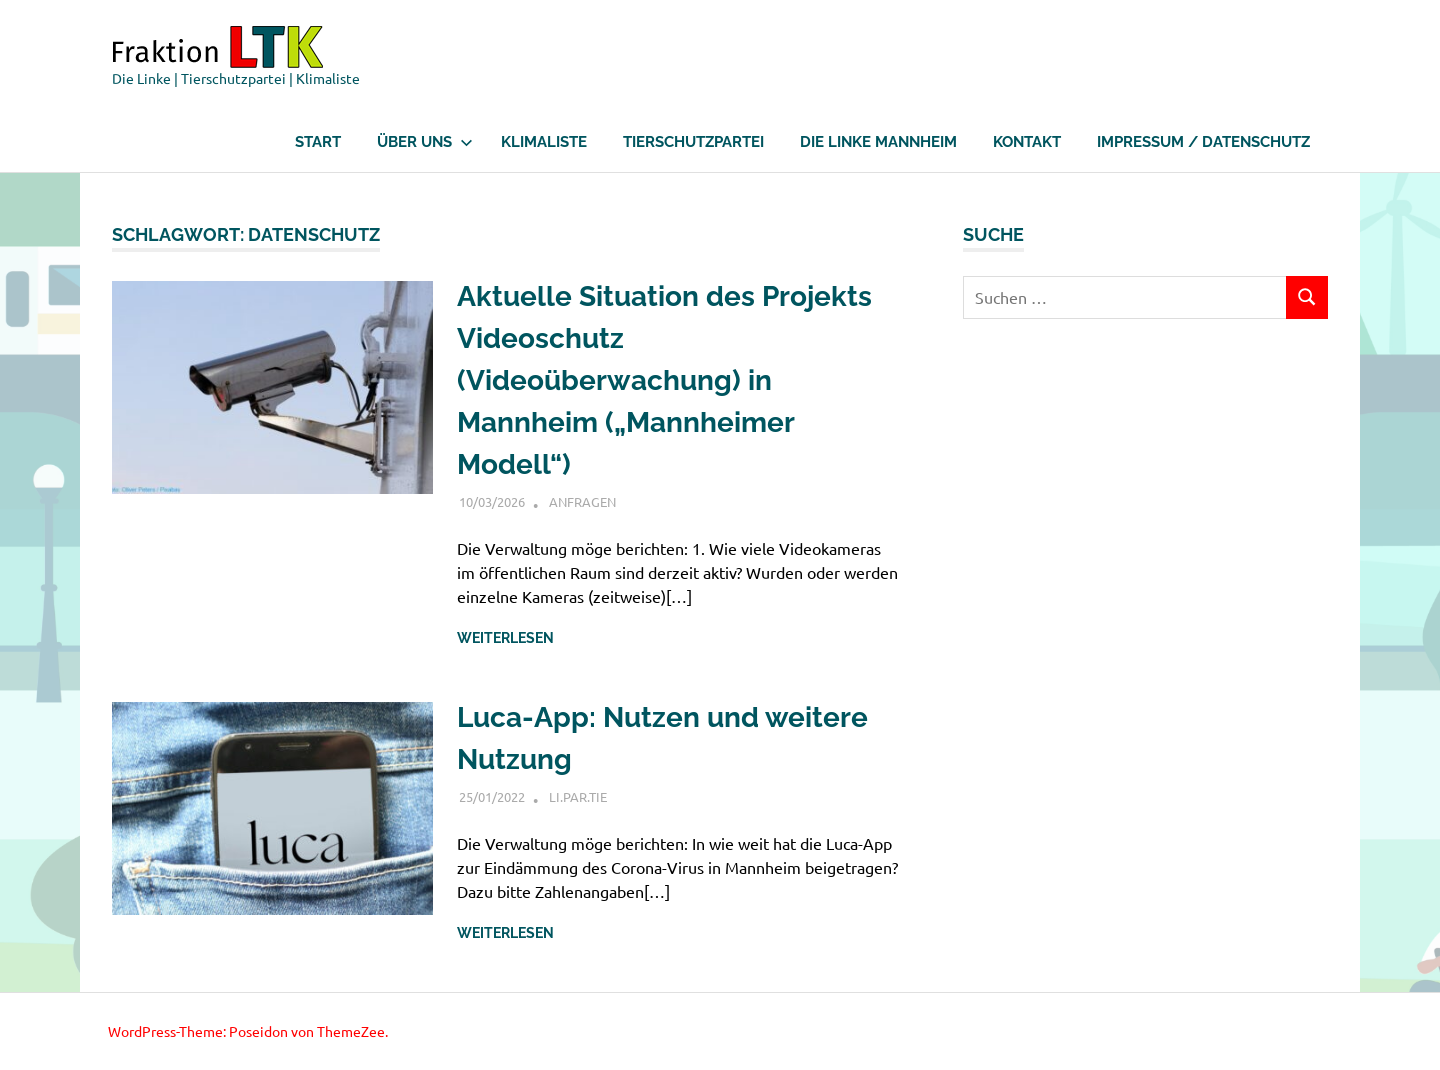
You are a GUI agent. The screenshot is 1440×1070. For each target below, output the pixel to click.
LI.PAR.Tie (578, 796)
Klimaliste (544, 142)
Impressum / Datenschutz (1203, 142)
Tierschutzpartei (693, 142)
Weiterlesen (505, 638)
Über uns (425, 142)
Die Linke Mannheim (878, 142)
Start (318, 142)
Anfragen (582, 501)
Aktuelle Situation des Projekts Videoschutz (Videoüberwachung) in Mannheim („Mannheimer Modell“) (664, 380)
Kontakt (1027, 142)
